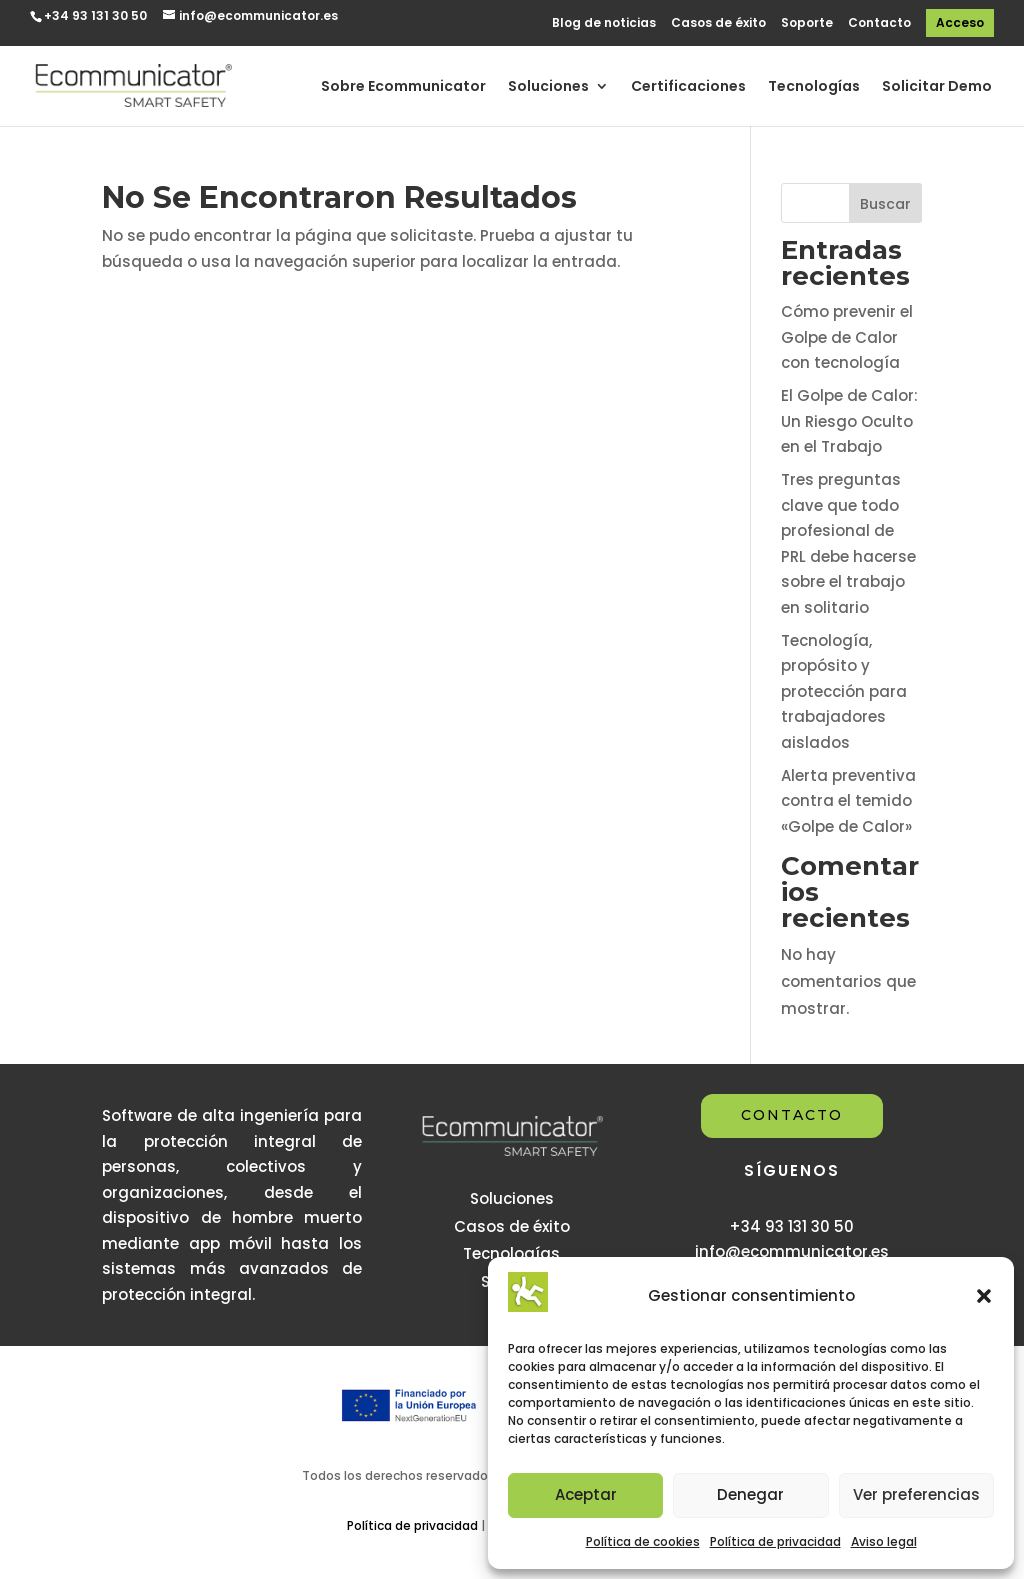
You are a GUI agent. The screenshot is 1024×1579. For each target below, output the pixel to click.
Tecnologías (814, 87)
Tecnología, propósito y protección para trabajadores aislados (844, 691)
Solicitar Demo (937, 87)
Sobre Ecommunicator (403, 87)
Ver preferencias (916, 1494)
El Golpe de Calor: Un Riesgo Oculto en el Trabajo (849, 421)
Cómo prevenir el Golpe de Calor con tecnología (847, 337)
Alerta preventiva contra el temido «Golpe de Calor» (848, 801)
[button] (984, 1296)
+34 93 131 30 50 (95, 15)
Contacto (879, 24)
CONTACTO (792, 1115)
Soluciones (548, 87)
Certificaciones (688, 87)
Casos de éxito (718, 24)
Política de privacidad (775, 1541)
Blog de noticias (604, 24)
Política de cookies (643, 1541)
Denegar (750, 1494)
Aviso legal (884, 1541)
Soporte (807, 24)
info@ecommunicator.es (792, 1251)
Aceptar (586, 1494)
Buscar (885, 204)
